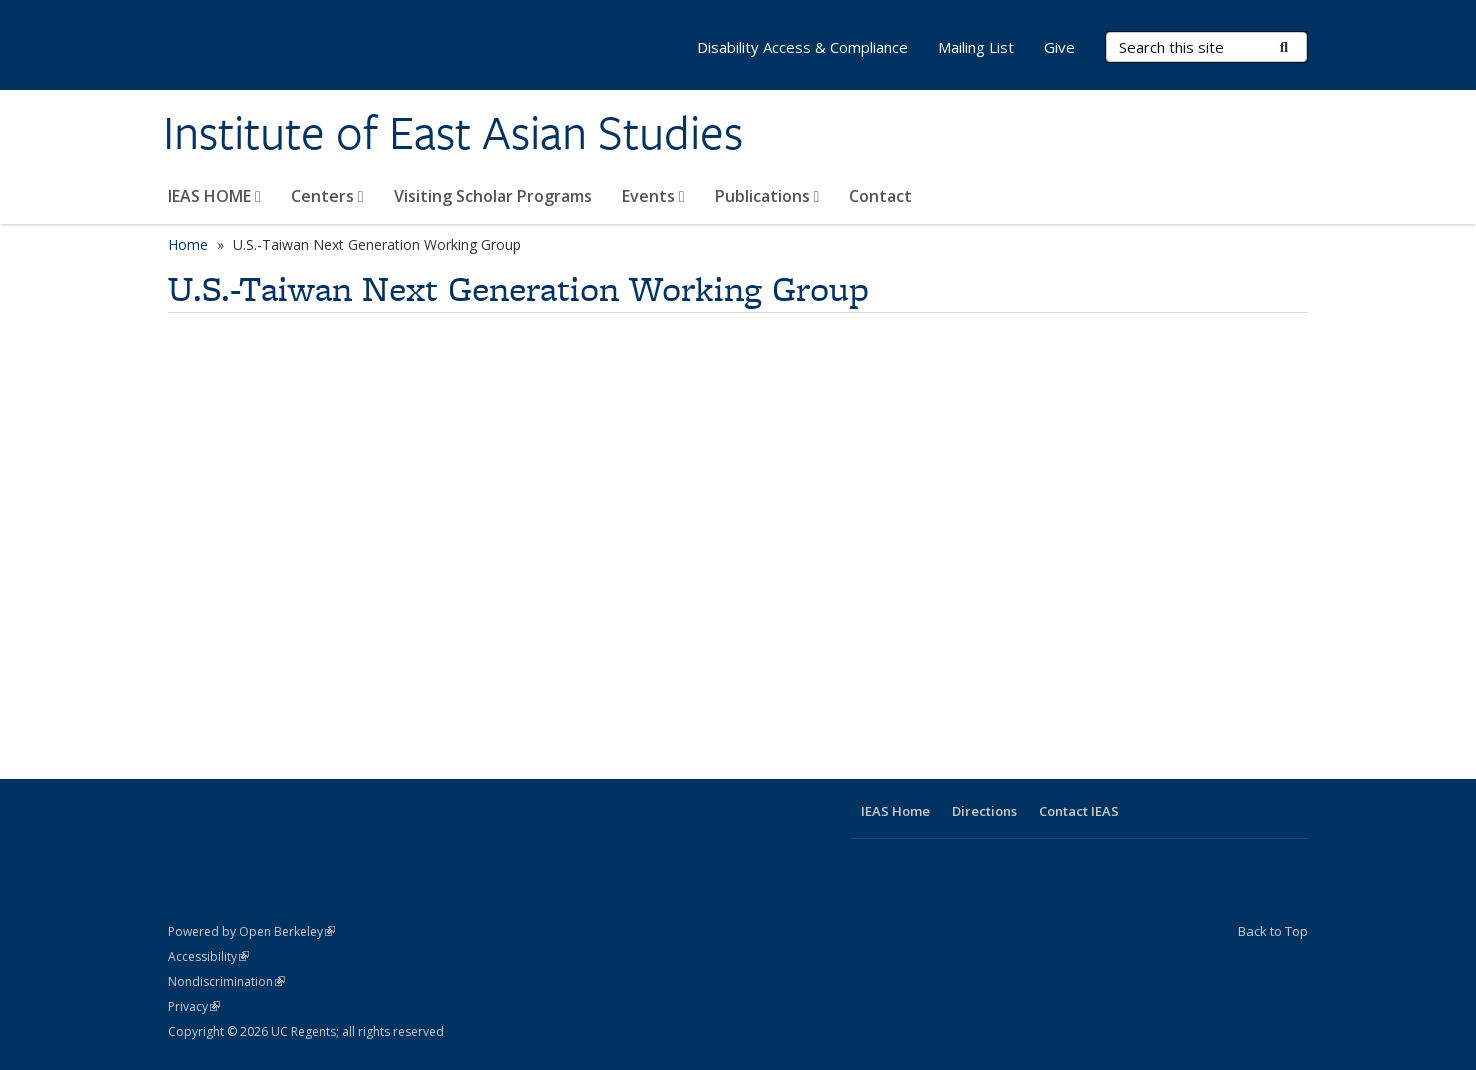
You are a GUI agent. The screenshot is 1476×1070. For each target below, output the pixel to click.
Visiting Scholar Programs (493, 196)
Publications (767, 196)
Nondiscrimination (226, 981)
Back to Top (1273, 931)
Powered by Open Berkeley (251, 931)
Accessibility (208, 956)
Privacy (194, 1006)
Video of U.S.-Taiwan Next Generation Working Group (488, 538)
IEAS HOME (214, 196)
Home (188, 244)
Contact (880, 196)
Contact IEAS (1079, 811)
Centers (327, 196)
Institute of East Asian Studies (453, 133)
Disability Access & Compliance (802, 47)
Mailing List (976, 47)
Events (653, 196)
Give (1059, 47)
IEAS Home (895, 811)
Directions (984, 811)
